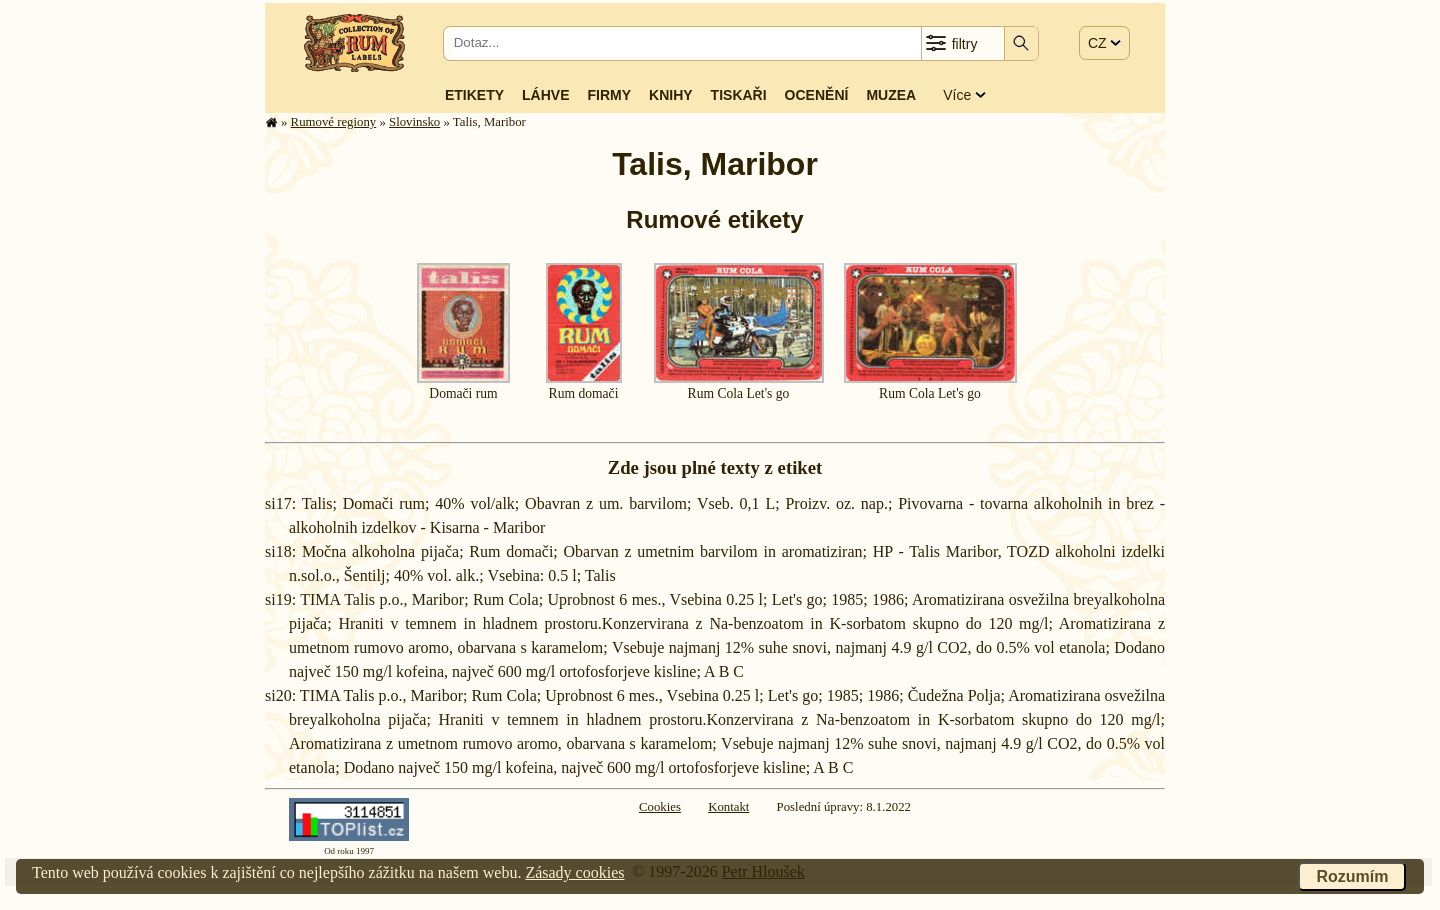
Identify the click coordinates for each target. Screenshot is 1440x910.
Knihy (671, 95)
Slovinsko (414, 122)
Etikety (474, 95)
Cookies (660, 807)
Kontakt (728, 807)
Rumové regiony (334, 122)
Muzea (891, 95)
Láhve (545, 95)
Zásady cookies (574, 872)
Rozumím (1352, 876)
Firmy (609, 95)
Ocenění (817, 95)
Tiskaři (739, 95)
